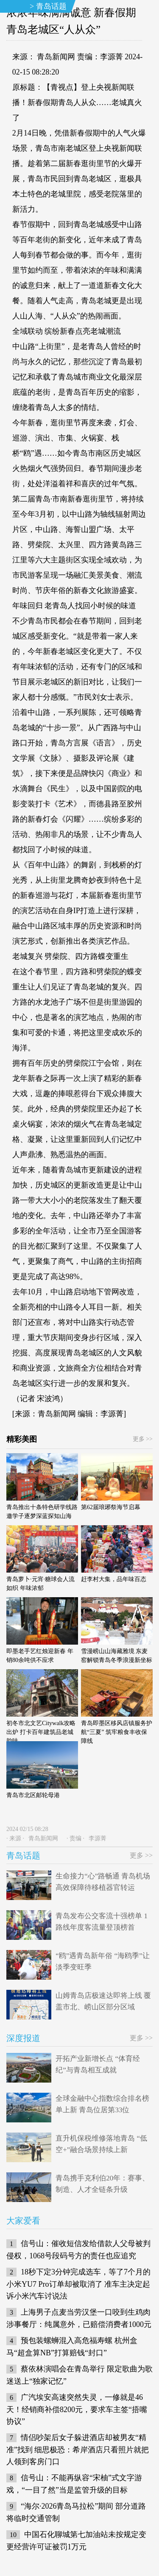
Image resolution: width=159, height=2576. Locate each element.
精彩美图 (21, 1439)
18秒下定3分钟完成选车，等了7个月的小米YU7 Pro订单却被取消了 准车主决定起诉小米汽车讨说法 (78, 2284)
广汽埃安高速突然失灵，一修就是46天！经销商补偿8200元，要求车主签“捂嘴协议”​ (76, 2409)
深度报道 (23, 2038)
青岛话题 (51, 6)
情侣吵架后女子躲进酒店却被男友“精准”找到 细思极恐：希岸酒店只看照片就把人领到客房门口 (77, 2449)
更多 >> (143, 1439)
